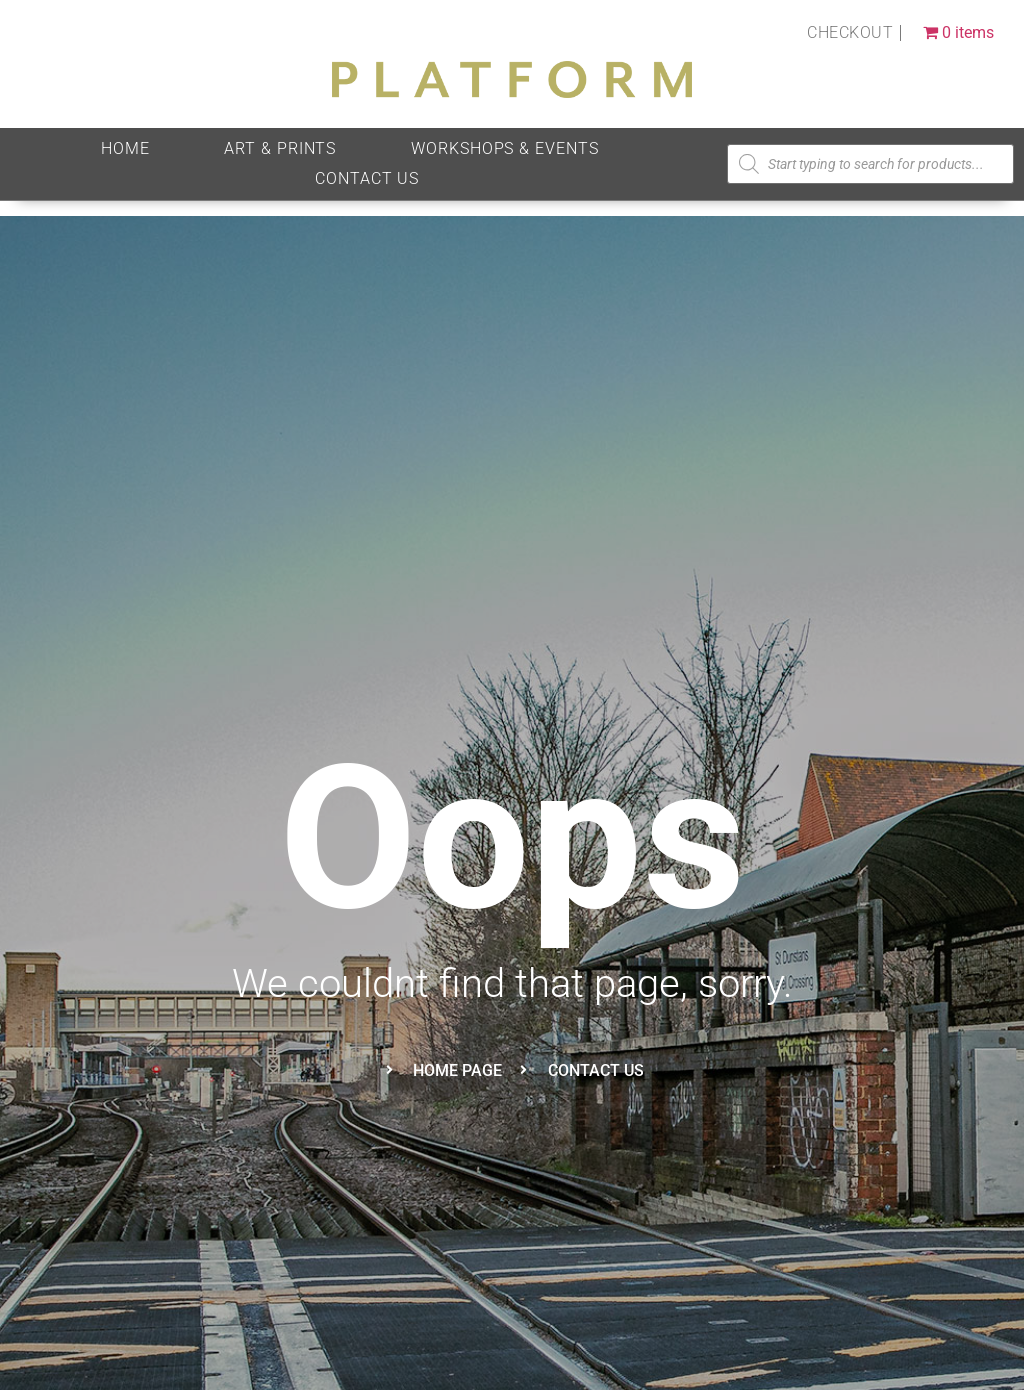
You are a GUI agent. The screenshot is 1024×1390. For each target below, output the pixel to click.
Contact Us (367, 178)
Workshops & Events (504, 148)
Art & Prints (280, 148)
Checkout (850, 32)
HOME (125, 148)
